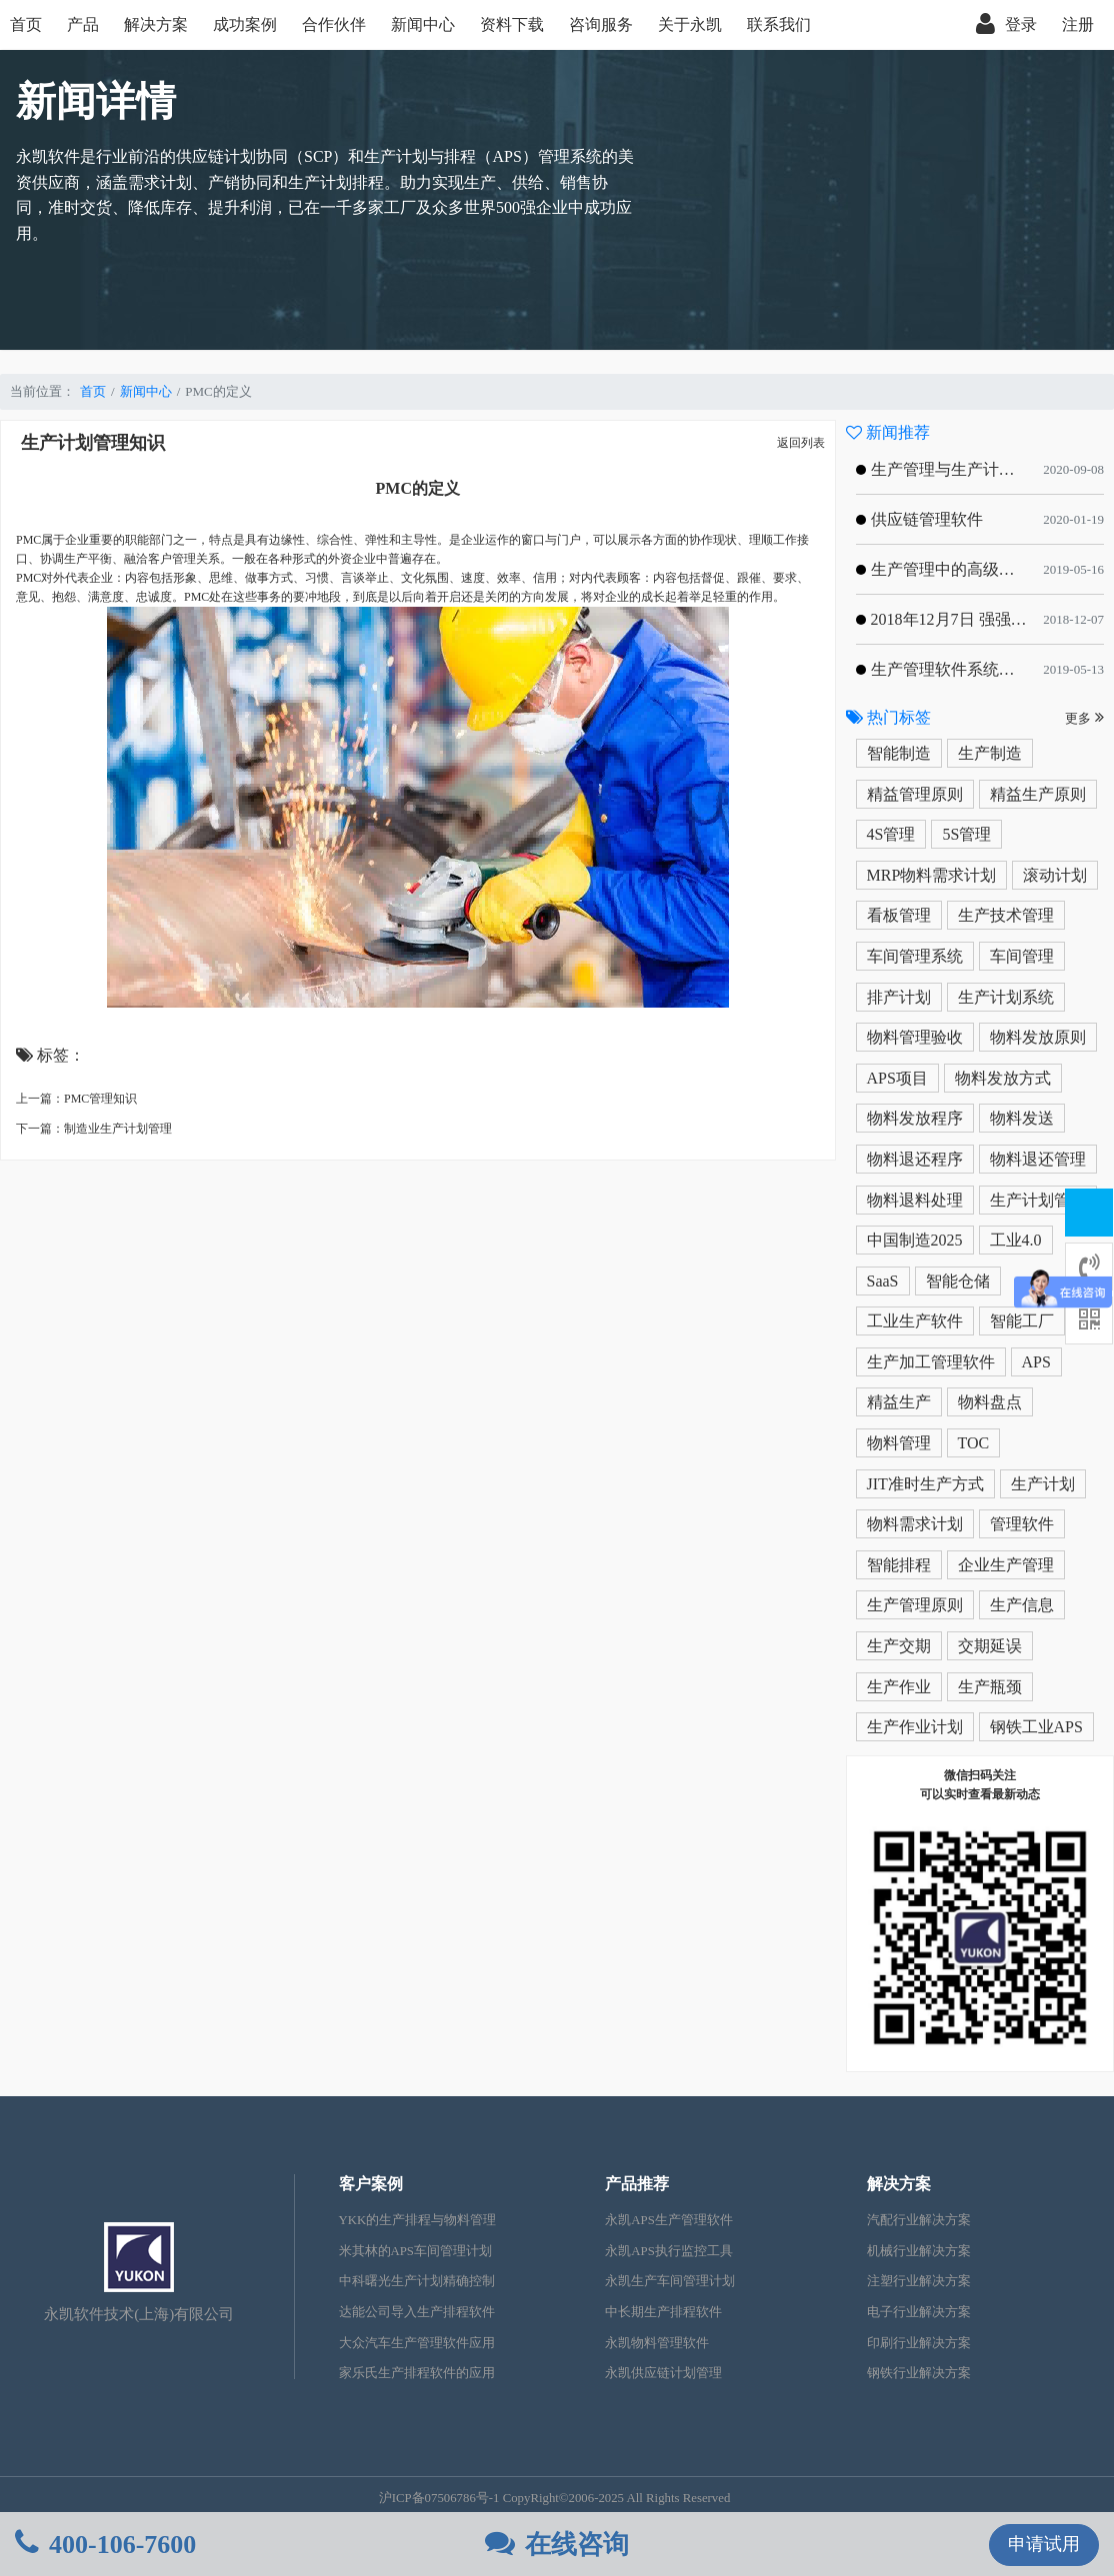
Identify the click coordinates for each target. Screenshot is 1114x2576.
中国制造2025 (915, 1240)
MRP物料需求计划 (932, 875)
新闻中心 (423, 24)
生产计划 (1043, 1483)
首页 (26, 24)
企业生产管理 (1006, 1564)
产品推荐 (637, 2183)
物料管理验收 (915, 1037)
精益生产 (899, 1401)
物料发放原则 (1038, 1037)
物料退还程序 (915, 1159)
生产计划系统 (1006, 997)
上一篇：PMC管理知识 (76, 1099)
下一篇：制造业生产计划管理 (94, 1129)
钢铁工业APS (1036, 1726)
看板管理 (899, 915)
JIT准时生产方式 (925, 1483)
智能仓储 (958, 1281)
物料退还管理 (1038, 1159)
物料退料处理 (915, 1200)
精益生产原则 (1038, 794)
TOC (974, 1442)
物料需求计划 (915, 1523)
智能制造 (899, 753)
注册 (1078, 24)
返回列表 (801, 443)
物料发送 (1022, 1118)
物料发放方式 (1003, 1078)
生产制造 (990, 753)
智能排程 (899, 1564)
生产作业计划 (915, 1726)
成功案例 (245, 24)
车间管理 (1022, 956)
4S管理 (891, 834)
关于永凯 (690, 24)
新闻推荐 (888, 432)
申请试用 (1044, 2544)
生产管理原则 (915, 1604)
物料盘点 (990, 1401)
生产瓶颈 (990, 1686)
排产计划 (899, 997)
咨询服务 (601, 24)
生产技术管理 (1006, 915)
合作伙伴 (334, 24)
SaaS (883, 1281)
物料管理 (899, 1442)
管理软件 (1022, 1523)
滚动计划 (1055, 875)
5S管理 (966, 834)
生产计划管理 (1038, 1200)
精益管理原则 (915, 794)
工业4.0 (1016, 1240)
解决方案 (156, 24)
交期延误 (990, 1645)
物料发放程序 (915, 1118)
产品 (83, 24)
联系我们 (779, 24)
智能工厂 (1022, 1320)
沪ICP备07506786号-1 (439, 2498)
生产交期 (899, 1645)
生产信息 (1022, 1604)
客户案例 (371, 2183)
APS (1036, 1361)
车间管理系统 (915, 956)
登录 (1006, 25)
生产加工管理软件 (931, 1361)
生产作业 (899, 1686)
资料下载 (512, 24)
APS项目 (897, 1078)
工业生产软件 (915, 1320)
